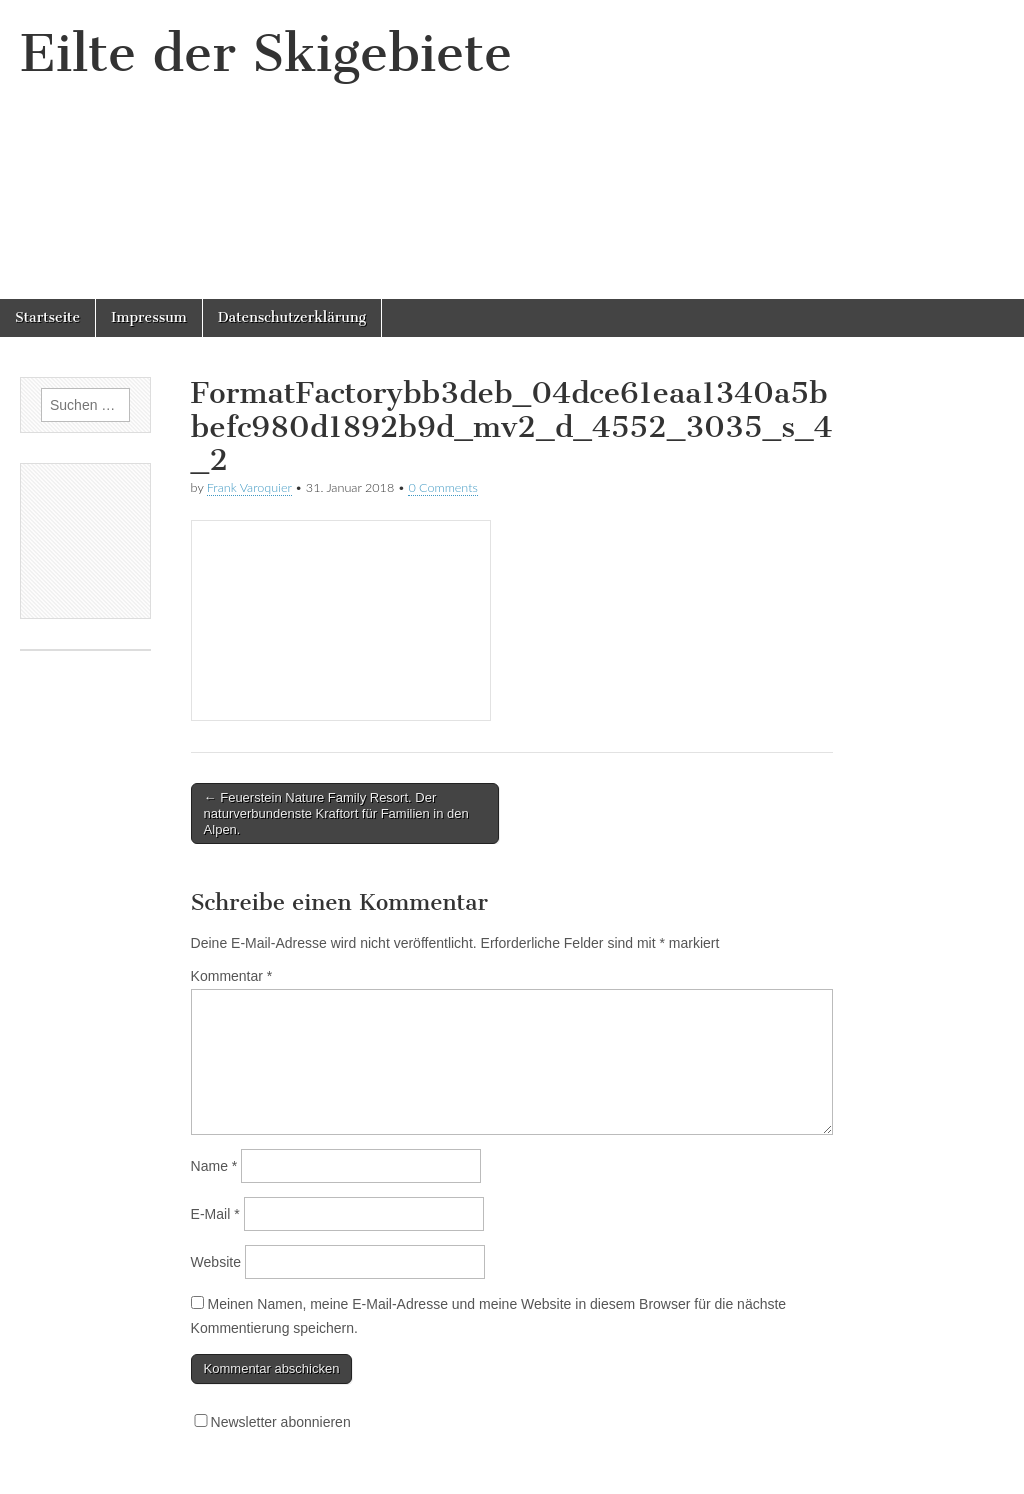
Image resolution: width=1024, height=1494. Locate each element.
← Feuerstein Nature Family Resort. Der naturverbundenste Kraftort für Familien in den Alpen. (336, 813)
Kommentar (232, 976)
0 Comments (443, 487)
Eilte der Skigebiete (266, 53)
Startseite (47, 317)
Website (216, 1262)
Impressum (149, 317)
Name (214, 1166)
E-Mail (215, 1214)
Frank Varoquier (249, 487)
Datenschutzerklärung (292, 317)
